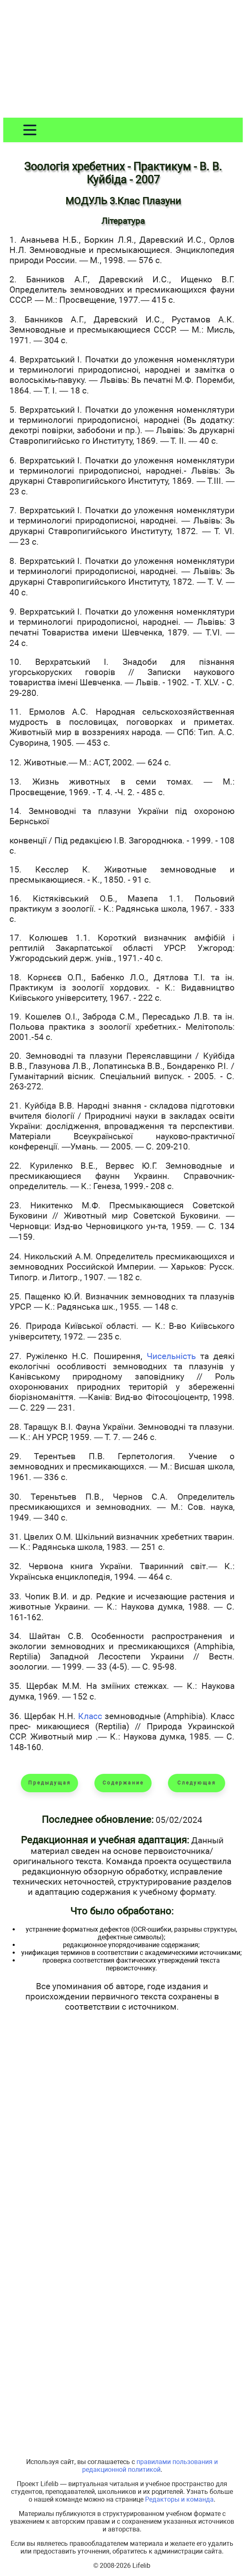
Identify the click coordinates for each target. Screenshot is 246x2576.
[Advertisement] (123, 60)
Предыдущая (49, 1783)
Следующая (196, 1783)
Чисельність (171, 1356)
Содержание (123, 1783)
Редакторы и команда (179, 2499)
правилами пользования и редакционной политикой (150, 2465)
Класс (90, 1716)
